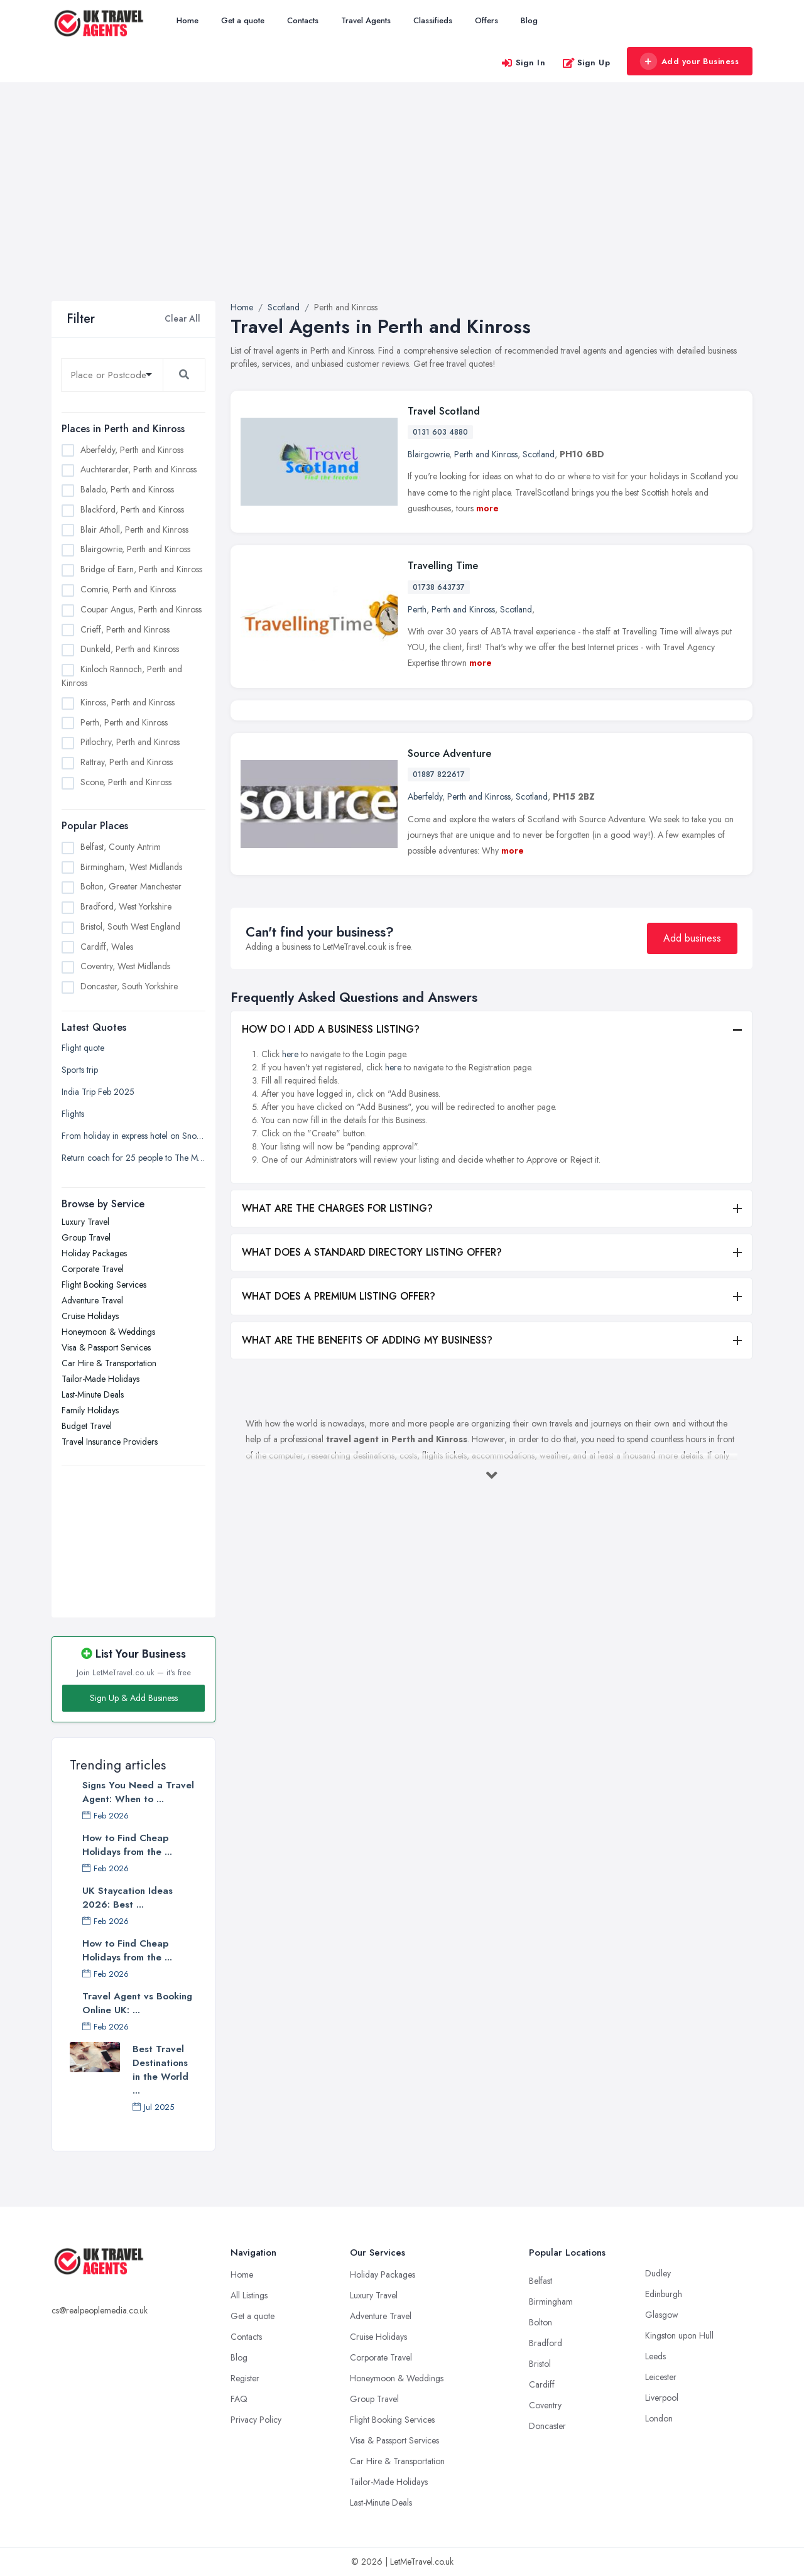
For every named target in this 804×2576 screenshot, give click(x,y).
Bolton (540, 2322)
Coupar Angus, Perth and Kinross (141, 609)
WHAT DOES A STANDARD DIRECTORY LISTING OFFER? (372, 1383)
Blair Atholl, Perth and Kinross (134, 529)
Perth (417, 609)
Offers (486, 20)
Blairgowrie (428, 454)
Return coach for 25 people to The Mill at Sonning (133, 1157)
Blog (529, 20)
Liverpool (661, 2397)
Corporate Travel (93, 1269)
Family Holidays (90, 1410)
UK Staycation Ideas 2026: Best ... (127, 1897)
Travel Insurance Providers (110, 1441)
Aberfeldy (425, 927)
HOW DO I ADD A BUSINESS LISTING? (331, 1160)
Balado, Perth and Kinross (127, 489)
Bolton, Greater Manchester (131, 886)
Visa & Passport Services (106, 1347)
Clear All (182, 318)
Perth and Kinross (486, 454)
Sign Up (586, 62)
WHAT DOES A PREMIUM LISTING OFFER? (338, 1427)
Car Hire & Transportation (109, 1363)
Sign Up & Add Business (134, 1698)
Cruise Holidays (90, 1316)
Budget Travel (87, 1426)
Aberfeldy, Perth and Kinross (131, 449)
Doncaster (547, 2426)
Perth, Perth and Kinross (124, 722)
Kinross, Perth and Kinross (127, 702)
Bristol (540, 2363)
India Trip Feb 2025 (98, 1091)
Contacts (302, 20)
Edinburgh (663, 2294)
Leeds (655, 2356)
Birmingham (551, 2301)
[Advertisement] (402, 207)
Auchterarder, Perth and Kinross (138, 469)
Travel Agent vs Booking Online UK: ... (137, 2003)
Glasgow (661, 2314)
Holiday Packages (94, 1253)
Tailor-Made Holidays (100, 1378)
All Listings (249, 2295)
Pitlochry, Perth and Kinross (130, 742)
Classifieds (432, 20)
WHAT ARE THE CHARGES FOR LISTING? (337, 1339)
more (487, 508)
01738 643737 (439, 587)
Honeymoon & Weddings (108, 1331)
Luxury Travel (85, 1221)
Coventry (545, 2405)
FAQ (239, 2399)
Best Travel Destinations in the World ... (160, 2069)
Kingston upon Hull (679, 2335)
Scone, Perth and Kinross (125, 782)
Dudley (658, 2273)
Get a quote (242, 20)
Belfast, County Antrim (120, 846)
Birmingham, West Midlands (131, 867)
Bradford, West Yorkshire (125, 906)
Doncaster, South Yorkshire (129, 986)
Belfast (540, 2280)
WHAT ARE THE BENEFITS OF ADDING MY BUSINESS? (367, 1471)
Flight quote (83, 1047)
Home (187, 20)
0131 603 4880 (440, 432)
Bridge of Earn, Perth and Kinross (141, 569)
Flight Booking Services (104, 1284)
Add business (692, 1069)
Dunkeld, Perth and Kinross (129, 649)
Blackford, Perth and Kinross (132, 509)
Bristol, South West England (130, 926)
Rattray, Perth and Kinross (126, 762)
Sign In (523, 62)
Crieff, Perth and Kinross (125, 629)
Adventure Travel (92, 1300)
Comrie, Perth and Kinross (128, 589)
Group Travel (86, 1237)
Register (245, 2378)
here (290, 1184)
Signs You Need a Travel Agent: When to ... (138, 1792)
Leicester (660, 2377)
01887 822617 (439, 905)
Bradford (545, 2343)
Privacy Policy (256, 2419)
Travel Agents (366, 20)
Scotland (539, 454)
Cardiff (542, 2384)
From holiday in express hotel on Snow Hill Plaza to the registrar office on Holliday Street (133, 1135)
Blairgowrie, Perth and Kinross (135, 549)
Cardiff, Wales (106, 946)
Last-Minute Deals (93, 1394)
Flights (73, 1113)
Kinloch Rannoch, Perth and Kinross (122, 676)
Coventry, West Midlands (125, 966)
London (659, 2418)
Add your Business (689, 61)
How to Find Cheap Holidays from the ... (127, 1845)
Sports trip (80, 1069)
